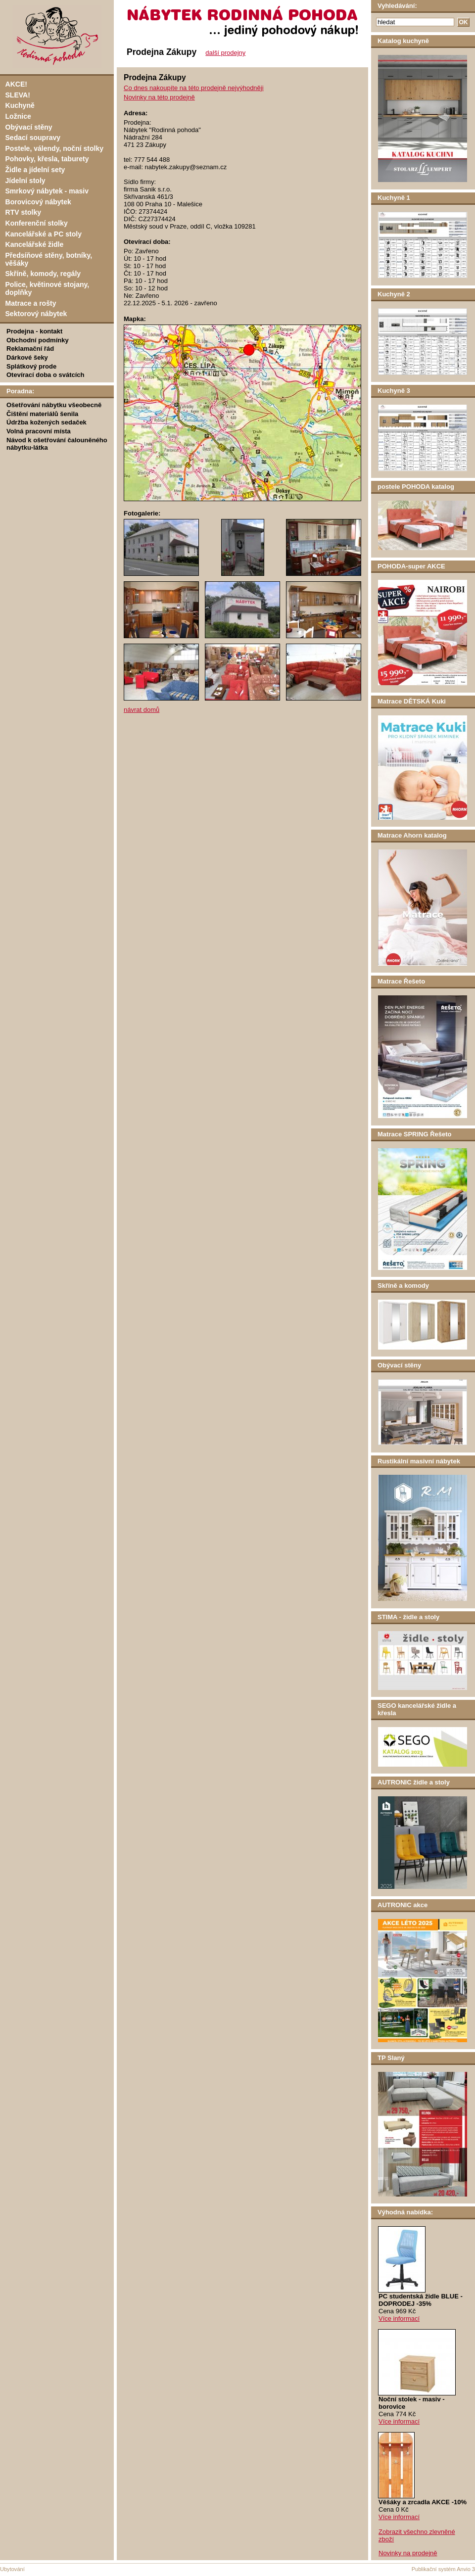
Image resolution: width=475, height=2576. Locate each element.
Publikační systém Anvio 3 (443, 2569)
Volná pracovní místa (38, 431)
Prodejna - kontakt (34, 331)
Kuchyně (20, 105)
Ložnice (18, 116)
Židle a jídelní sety (35, 170)
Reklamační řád (30, 348)
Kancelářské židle (34, 244)
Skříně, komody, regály (43, 274)
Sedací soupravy (33, 137)
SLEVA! (17, 95)
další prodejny (225, 52)
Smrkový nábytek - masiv (47, 191)
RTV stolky (23, 212)
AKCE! (16, 84)
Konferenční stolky (36, 223)
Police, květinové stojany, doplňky (47, 288)
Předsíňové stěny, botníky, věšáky (49, 259)
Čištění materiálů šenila (42, 414)
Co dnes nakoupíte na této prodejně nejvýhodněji (194, 88)
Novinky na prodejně (408, 2553)
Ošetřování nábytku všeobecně (53, 405)
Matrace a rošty (30, 303)
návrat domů (141, 709)
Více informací (399, 2318)
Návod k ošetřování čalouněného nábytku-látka (56, 443)
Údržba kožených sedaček (46, 422)
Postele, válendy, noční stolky (54, 148)
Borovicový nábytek (38, 202)
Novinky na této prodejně (159, 97)
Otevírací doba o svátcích (45, 374)
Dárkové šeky (27, 357)
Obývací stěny (28, 127)
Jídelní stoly (25, 181)
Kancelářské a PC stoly (43, 234)
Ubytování (12, 2569)
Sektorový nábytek (36, 314)
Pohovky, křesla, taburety (47, 159)
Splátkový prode (31, 366)
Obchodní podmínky (37, 340)
